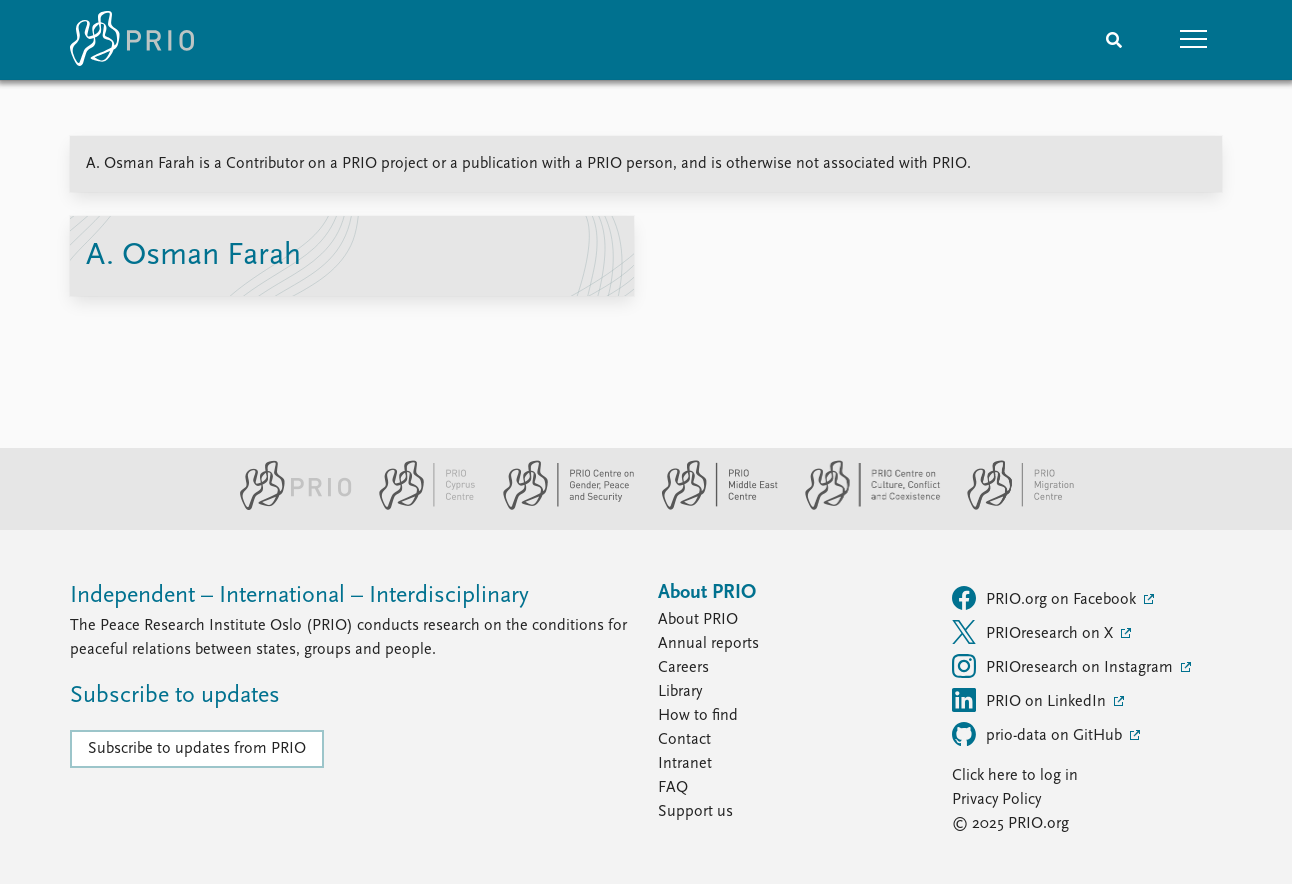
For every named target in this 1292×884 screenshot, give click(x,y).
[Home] (132, 40)
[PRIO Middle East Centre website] (711, 506)
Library (680, 692)
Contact (684, 740)
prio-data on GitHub (1039, 734)
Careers (683, 668)
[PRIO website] (287, 506)
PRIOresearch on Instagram (1064, 666)
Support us (695, 812)
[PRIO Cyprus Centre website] (419, 506)
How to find (698, 716)
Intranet (685, 764)
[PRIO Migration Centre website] (1010, 506)
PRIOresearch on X (1034, 632)
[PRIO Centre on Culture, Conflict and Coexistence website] (864, 506)
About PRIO (698, 620)
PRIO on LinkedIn (1031, 700)
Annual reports (708, 644)
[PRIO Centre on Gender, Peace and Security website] (560, 506)
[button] (1194, 40)
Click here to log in (1015, 776)
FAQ (673, 788)
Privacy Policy (996, 800)
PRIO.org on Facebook (1046, 598)
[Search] (1114, 40)
